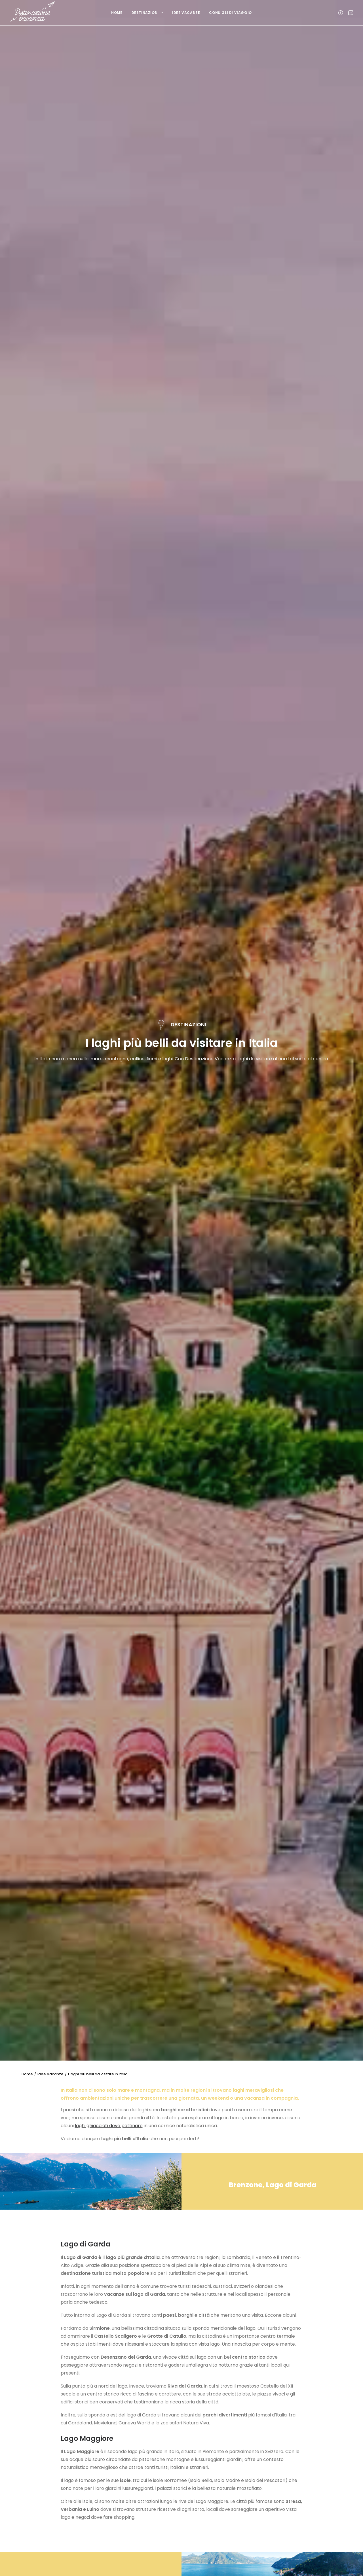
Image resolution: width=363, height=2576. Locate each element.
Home (116, 12)
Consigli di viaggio (230, 12)
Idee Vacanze (186, 12)
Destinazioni (147, 12)
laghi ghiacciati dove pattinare (109, 2125)
